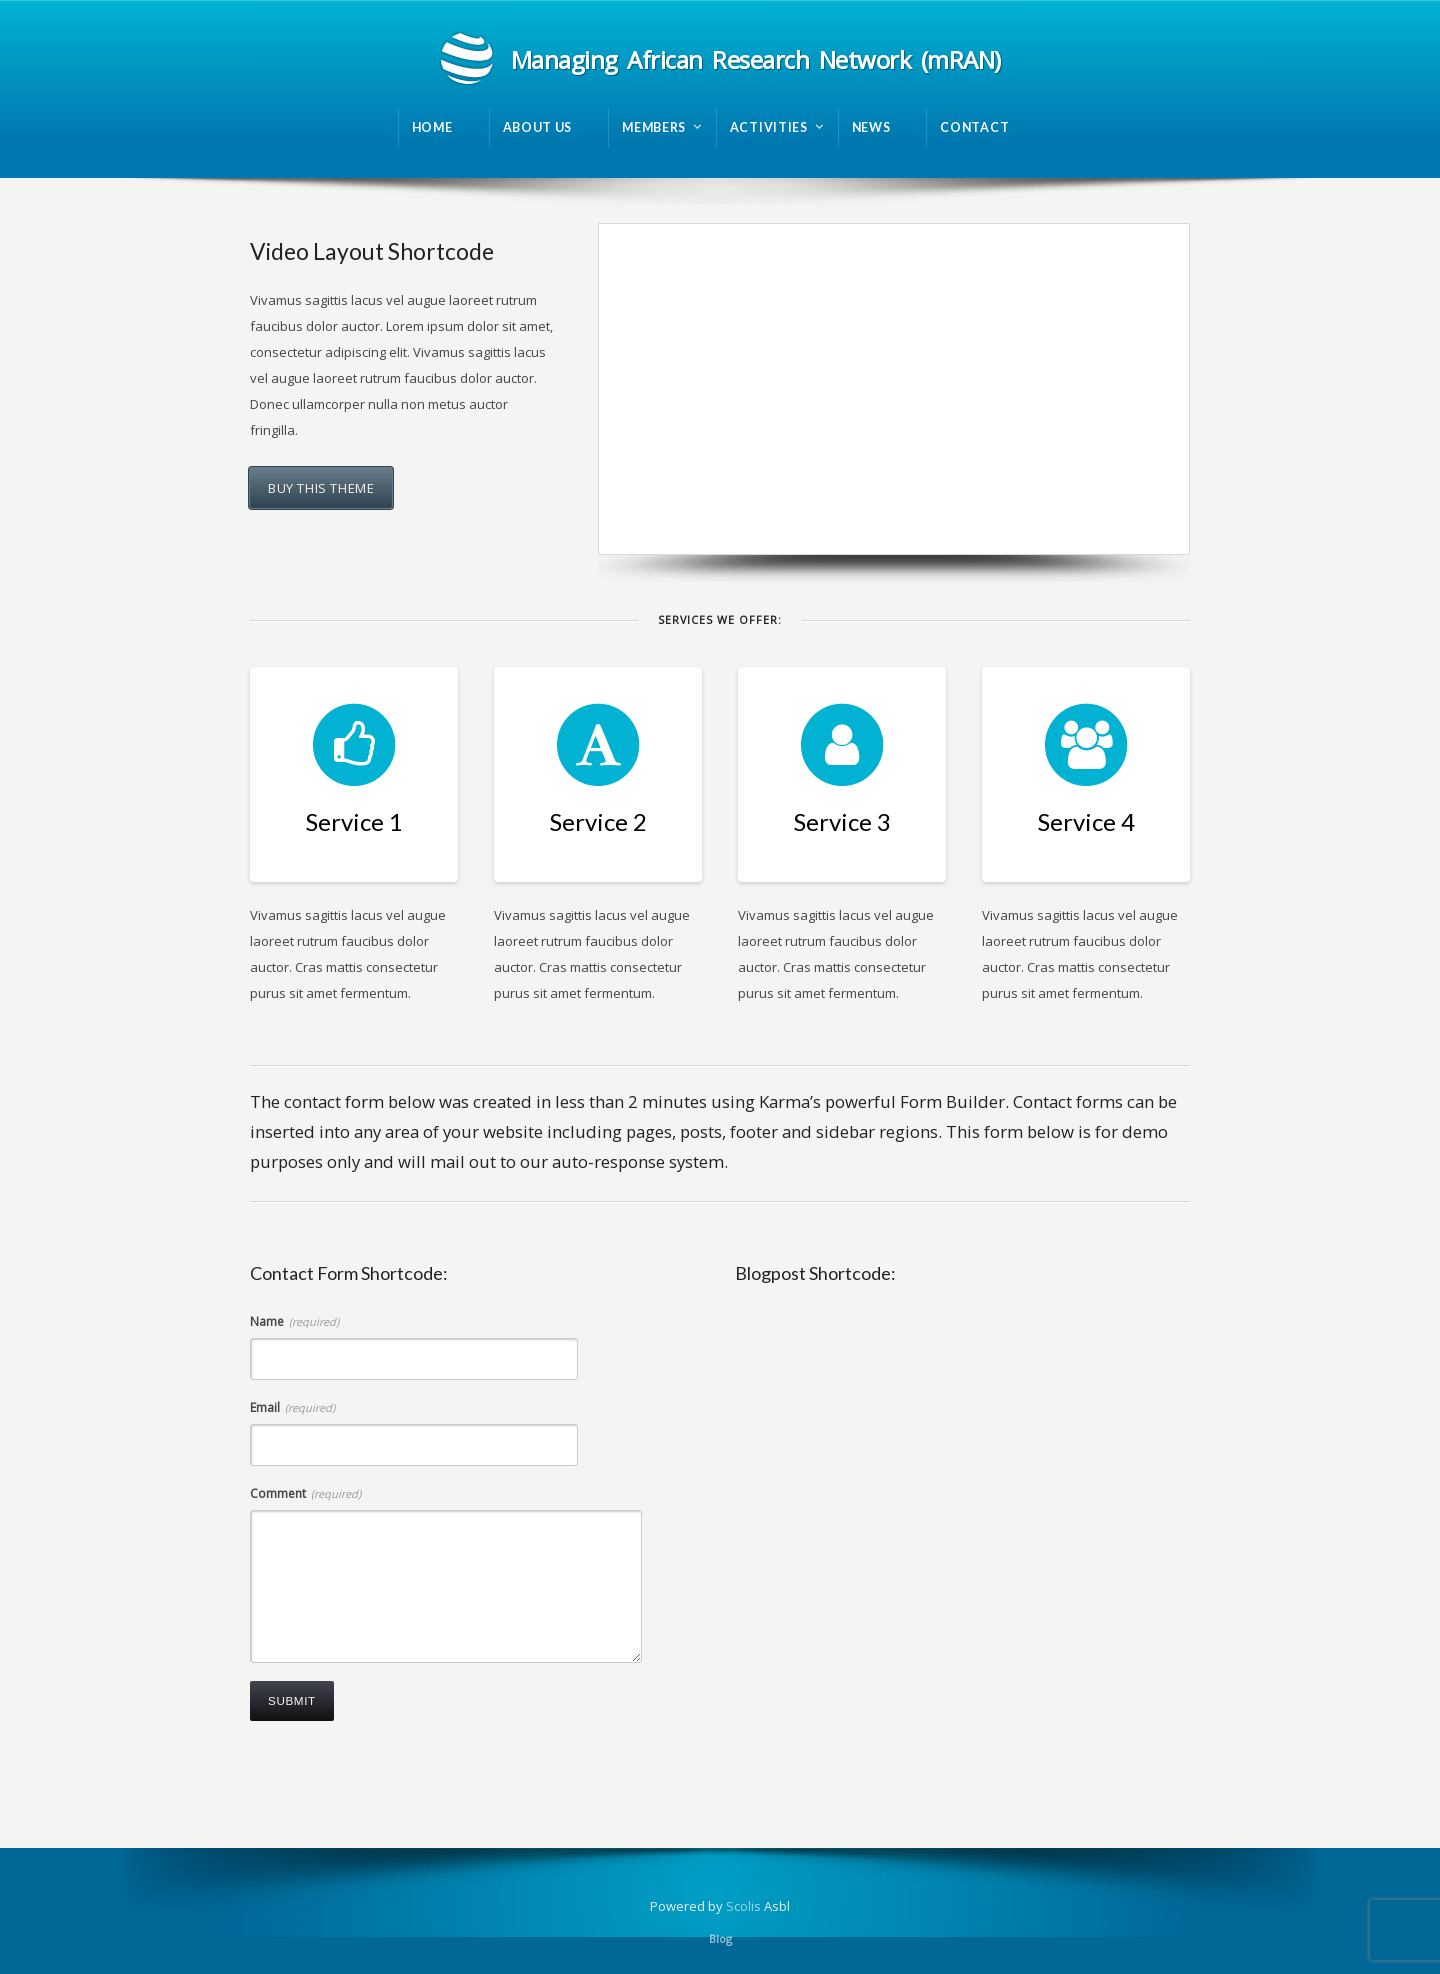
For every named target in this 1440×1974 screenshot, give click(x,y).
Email (292, 1407)
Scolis (743, 1906)
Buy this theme (321, 488)
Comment (305, 1493)
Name (294, 1321)
